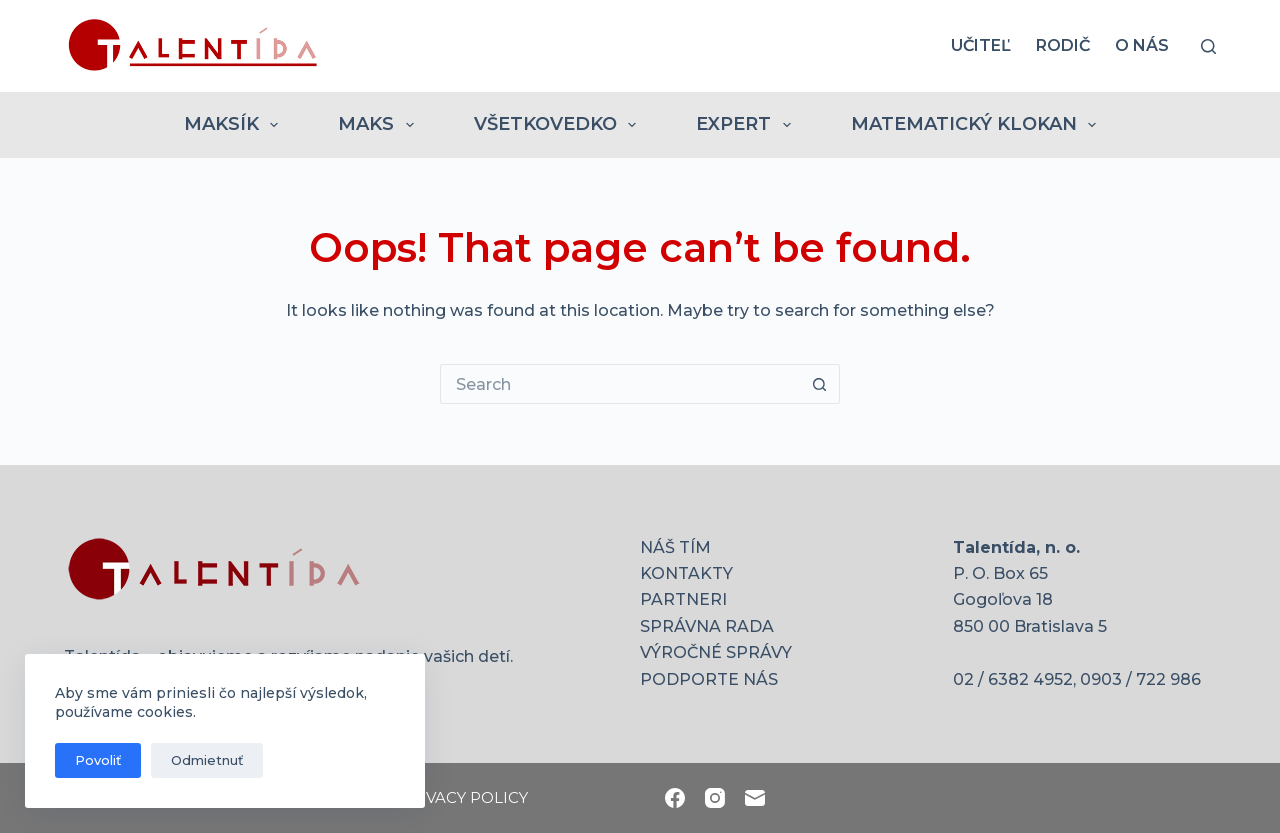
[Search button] (820, 384)
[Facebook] (675, 798)
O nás (1142, 45)
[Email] (755, 798)
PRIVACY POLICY (463, 797)
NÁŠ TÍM (675, 547)
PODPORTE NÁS (709, 679)
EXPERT (747, 125)
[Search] (1208, 46)
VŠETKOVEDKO (559, 125)
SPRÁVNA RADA (707, 626)
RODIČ (1063, 45)
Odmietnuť (207, 760)
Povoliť (98, 760)
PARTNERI (683, 599)
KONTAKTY (686, 573)
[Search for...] (620, 384)
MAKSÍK (235, 125)
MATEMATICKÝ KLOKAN (978, 125)
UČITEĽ (981, 45)
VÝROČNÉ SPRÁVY (716, 652)
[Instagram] (715, 798)
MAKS (380, 125)
